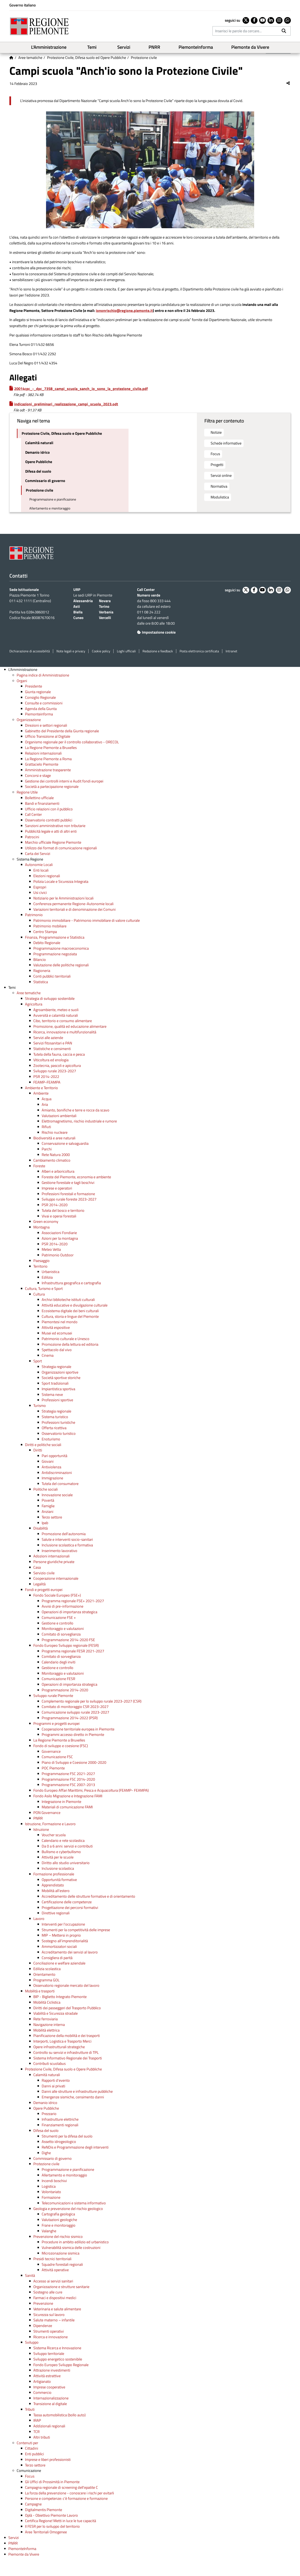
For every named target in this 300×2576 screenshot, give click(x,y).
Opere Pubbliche (38, 462)
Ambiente (41, 1097)
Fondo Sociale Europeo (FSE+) (57, 1603)
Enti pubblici (34, 2468)
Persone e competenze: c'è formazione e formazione (66, 2513)
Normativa (219, 487)
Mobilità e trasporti (40, 2002)
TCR (36, 2446)
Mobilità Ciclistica (46, 2013)
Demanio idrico (37, 452)
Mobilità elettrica (46, 2041)
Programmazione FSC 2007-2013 (68, 1794)
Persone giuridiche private (53, 1569)
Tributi (30, 2424)
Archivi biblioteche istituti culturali (68, 1305)
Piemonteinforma (39, 714)
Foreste (39, 1170)
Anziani (47, 1518)
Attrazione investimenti (51, 2384)
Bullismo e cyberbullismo (61, 1861)
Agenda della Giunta (41, 709)
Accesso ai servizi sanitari (53, 2294)
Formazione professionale (53, 1884)
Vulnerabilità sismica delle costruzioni (71, 2260)
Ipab (45, 1530)
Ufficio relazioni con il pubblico (49, 810)
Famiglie (48, 1513)
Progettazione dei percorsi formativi (70, 1918)
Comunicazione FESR (58, 1687)
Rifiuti (46, 1131)
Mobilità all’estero (56, 1901)
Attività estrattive (47, 2390)
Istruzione (41, 1839)
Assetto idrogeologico (59, 2154)
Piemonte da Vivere (250, 47)
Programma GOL (46, 1991)
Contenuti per (27, 2457)
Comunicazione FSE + (59, 1625)
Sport (37, 1367)
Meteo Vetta (51, 1254)
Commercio (42, 2407)
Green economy (45, 1226)
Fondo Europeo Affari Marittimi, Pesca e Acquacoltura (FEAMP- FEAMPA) (91, 1799)
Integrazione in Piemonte (61, 1811)
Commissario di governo (45, 481)
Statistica (40, 984)
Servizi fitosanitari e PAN (52, 1046)
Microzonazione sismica (60, 2266)
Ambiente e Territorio (41, 1091)
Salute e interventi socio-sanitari (67, 1547)
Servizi (123, 47)
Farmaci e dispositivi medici (54, 2311)
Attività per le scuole (58, 1867)
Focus (215, 454)
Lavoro (38, 1929)
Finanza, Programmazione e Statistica (54, 939)
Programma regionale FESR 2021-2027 (73, 1659)
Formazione (51, 2210)
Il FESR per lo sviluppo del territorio (52, 2542)
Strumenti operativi (48, 2345)
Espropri (39, 889)
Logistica (49, 2199)
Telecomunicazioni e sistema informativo (74, 2215)
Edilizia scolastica (47, 1979)
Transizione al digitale (50, 2418)
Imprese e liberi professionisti (48, 2474)
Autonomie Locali (39, 866)
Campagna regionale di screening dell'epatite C (61, 2502)
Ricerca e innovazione (50, 2350)
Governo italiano (22, 5)
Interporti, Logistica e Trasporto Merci (62, 2052)
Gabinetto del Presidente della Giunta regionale (62, 731)
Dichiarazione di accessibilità (29, 651)
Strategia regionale (56, 1372)
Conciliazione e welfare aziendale (59, 1974)
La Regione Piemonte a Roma (48, 759)
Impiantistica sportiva (58, 1395)
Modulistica (220, 497)
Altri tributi (41, 2452)
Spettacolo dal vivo (57, 1355)
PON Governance (46, 1822)
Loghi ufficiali (126, 651)
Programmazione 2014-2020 (65, 1698)
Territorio (40, 1271)
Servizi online (221, 476)
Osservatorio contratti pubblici (48, 821)
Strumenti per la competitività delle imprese (76, 1940)
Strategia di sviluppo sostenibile (50, 1001)
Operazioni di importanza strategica (69, 1620)
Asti (76, 606)
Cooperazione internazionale (55, 1586)
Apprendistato (53, 1895)
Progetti (217, 465)
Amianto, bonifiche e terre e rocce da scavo (75, 1114)
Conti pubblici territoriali (52, 979)
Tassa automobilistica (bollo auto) (59, 2429)
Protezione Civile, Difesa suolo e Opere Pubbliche (62, 433)
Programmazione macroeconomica (61, 951)
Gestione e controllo (57, 1631)
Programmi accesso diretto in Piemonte (73, 1743)
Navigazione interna (49, 2036)
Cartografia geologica (58, 2227)
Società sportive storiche (61, 1383)
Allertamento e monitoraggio (49, 508)
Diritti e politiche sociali (43, 1451)
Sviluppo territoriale (48, 2367)
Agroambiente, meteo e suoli (56, 1012)
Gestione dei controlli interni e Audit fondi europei (64, 782)
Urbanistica (50, 1277)
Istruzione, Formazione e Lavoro (50, 1833)
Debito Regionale (46, 945)
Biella (77, 612)
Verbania (106, 612)
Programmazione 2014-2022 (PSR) (70, 1726)
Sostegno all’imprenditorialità (65, 1951)
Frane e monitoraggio (58, 2238)
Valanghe (49, 2244)
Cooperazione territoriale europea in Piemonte (78, 1738)
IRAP (37, 2435)
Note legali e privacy (70, 651)
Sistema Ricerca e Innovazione (57, 2362)
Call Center (33, 816)
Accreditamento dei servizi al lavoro (70, 1963)
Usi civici (40, 894)
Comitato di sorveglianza (61, 1642)
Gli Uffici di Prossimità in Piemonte (52, 2497)
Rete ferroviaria (45, 2030)
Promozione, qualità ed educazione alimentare (69, 1029)
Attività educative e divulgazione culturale (75, 1310)
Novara (105, 601)
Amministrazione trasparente (48, 771)
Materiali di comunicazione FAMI (67, 1816)
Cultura (39, 1299)
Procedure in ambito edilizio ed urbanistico (75, 2255)
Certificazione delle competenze (67, 1912)
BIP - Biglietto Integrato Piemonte (60, 2007)
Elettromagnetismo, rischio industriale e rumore (79, 1125)
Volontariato (51, 2204)
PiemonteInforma (196, 47)
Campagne (33, 2519)
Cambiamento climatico (51, 1164)
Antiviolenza (51, 1473)
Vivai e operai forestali (59, 1220)
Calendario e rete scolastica (63, 1850)
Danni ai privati (53, 2097)
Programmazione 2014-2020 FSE (68, 1648)
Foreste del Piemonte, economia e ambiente (76, 1181)
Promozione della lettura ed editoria (70, 1350)
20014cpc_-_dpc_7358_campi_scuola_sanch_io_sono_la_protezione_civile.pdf (81, 388)
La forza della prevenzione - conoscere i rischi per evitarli (69, 2508)
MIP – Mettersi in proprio (61, 1946)
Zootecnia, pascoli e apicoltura (57, 1069)
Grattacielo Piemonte (41, 765)
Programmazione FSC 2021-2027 (68, 1783)
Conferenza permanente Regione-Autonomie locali (73, 906)
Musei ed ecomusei (57, 1339)
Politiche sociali (45, 1496)
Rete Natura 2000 (56, 1159)
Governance (51, 1760)
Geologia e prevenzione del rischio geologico (68, 2221)
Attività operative (55, 2283)
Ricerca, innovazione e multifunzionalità (64, 1035)
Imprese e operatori (57, 1192)
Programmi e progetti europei (56, 1732)
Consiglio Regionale (40, 698)
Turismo (39, 1412)
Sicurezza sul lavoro (49, 2328)
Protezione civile (39, 490)
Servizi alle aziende (48, 1041)
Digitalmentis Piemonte (43, 2525)
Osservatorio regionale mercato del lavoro (66, 1996)
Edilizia (47, 1282)
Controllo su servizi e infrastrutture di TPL (66, 2064)
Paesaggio (41, 1265)
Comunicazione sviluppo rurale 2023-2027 (75, 1721)
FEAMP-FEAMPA (46, 1086)
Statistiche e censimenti (52, 1052)
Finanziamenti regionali (60, 2137)
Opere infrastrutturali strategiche (59, 2058)
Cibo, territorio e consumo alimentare (62, 1024)
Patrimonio (34, 917)
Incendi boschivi (54, 2193)
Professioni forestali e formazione (68, 1198)
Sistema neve (52, 1400)
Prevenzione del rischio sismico (58, 2249)
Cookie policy (101, 651)
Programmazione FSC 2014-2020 (68, 1788)
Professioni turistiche (58, 1428)
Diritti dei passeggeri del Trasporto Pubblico (67, 2019)
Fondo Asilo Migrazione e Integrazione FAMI (67, 1805)
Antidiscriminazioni (57, 1479)
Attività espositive (56, 1333)
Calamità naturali (39, 443)
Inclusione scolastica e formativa (67, 1552)
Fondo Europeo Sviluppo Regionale (61, 2379)
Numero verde (148, 595)
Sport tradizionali (55, 1389)
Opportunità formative (59, 1889)
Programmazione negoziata (55, 956)
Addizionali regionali (49, 2440)
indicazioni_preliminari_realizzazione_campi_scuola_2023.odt (66, 404)
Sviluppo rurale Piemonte (53, 1704)
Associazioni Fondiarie (59, 1237)
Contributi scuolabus (49, 2075)
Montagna (41, 1232)
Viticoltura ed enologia (51, 1063)
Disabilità (40, 1535)
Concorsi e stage (38, 776)
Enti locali (41, 872)
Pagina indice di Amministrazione (43, 675)
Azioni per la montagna (60, 1243)
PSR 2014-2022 (46, 1080)
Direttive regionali (56, 1923)
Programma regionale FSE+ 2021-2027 (73, 1608)
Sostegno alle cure (47, 2305)
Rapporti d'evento (56, 2092)
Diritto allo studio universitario (66, 1873)
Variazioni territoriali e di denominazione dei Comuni (74, 911)
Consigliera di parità (57, 1968)
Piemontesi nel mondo (60, 1327)
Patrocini (32, 838)
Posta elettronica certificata (199, 651)
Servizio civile (44, 1580)
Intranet (231, 651)
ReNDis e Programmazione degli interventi (75, 2159)
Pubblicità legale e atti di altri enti (51, 833)
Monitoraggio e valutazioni (63, 1636)
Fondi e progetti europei (43, 1597)
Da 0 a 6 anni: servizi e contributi (67, 1856)
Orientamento (44, 1985)
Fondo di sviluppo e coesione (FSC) (60, 1755)
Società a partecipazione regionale (52, 788)
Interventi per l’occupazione (63, 1934)
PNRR (154, 47)
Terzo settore (52, 1524)
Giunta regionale (38, 692)
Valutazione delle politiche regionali (61, 967)
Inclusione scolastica (58, 1878)
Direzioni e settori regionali (46, 726)
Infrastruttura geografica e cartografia (71, 1288)
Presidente (33, 686)
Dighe (46, 2165)
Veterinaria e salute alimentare (57, 2322)
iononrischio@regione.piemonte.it (124, 310)
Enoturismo (51, 1445)
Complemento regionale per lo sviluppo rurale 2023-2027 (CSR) (91, 1710)
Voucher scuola (54, 1844)
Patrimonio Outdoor (58, 1260)
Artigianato (42, 2395)
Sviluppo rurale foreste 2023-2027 (69, 1204)
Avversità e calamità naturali (55, 1018)
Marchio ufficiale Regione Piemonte (53, 844)
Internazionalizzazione (51, 2412)
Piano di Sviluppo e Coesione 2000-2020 (74, 1771)
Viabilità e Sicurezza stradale (55, 2024)
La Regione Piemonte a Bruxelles (51, 748)
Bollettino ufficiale (39, 799)
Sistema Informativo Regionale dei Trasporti (67, 2069)
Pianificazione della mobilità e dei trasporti (66, 2047)
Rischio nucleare (55, 1136)
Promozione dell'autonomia (64, 1541)
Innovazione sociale (57, 1502)
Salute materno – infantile (54, 2334)
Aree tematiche (29, 996)
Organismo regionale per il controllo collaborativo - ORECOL (72, 743)
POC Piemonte (53, 1777)
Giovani (48, 1468)
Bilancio (39, 962)
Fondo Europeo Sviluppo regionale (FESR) (66, 1653)
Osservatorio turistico (59, 1440)
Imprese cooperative (49, 2401)
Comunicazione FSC (57, 1766)
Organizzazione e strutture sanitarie (61, 2300)
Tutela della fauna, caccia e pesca (59, 1057)
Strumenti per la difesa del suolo (67, 2148)
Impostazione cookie (156, 632)
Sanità (30, 2289)
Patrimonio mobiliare (49, 928)
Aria (45, 1108)
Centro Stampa (45, 934)
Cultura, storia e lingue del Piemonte (70, 1322)
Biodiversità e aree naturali (54, 1142)
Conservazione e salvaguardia (65, 1147)
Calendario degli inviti (58, 1670)
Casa (37, 1575)
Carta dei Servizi (37, 855)
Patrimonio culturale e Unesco (65, 1344)
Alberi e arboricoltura (58, 1175)
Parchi (47, 1153)
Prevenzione (43, 2317)
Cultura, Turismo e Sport (44, 1294)
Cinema (48, 1361)
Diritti (37, 1457)
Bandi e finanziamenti (42, 804)
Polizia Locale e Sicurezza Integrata (60, 883)
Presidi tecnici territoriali (52, 2272)
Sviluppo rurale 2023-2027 (54, 1074)
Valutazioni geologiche (59, 2232)
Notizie (216, 432)
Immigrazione (52, 1485)
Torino (104, 606)
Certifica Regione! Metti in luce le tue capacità (60, 2536)
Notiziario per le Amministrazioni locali (63, 900)
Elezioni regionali (46, 878)
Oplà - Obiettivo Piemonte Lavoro (51, 2530)
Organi (22, 681)
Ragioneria (41, 973)
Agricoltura (33, 1007)
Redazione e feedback (157, 651)
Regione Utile (27, 793)
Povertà (48, 1507)
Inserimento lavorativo (59, 1558)
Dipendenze (42, 2339)
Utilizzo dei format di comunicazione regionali (61, 849)
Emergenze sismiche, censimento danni (73, 2109)
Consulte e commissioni (43, 703)
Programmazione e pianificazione (52, 499)
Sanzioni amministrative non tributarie (55, 827)
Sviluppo (32, 2356)
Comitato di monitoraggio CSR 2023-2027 (75, 1715)
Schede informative (226, 443)
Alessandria (83, 601)
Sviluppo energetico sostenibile (57, 2373)
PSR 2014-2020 (55, 1209)
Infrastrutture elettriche (60, 2131)
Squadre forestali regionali (62, 2277)
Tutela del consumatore (60, 1490)
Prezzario (49, 2126)
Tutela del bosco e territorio (63, 1215)
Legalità (39, 1591)
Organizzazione (29, 720)
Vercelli (105, 617)
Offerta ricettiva (54, 1434)
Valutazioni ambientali (59, 1119)
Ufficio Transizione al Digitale (47, 737)
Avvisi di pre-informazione (62, 1614)
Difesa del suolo (38, 471)
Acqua (46, 1102)
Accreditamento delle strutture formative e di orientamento (88, 1906)
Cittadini (31, 2463)
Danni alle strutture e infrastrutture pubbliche (77, 2103)
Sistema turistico (55, 1423)
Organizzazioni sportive (60, 1378)
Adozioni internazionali (51, 1563)
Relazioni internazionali (43, 754)
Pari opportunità (54, 1462)
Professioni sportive (57, 1406)
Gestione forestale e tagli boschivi (68, 1187)
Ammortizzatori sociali (59, 1957)
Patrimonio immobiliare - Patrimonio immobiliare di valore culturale (86, 923)
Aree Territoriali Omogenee (46, 2547)
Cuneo (78, 617)
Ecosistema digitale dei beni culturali (70, 1316)
